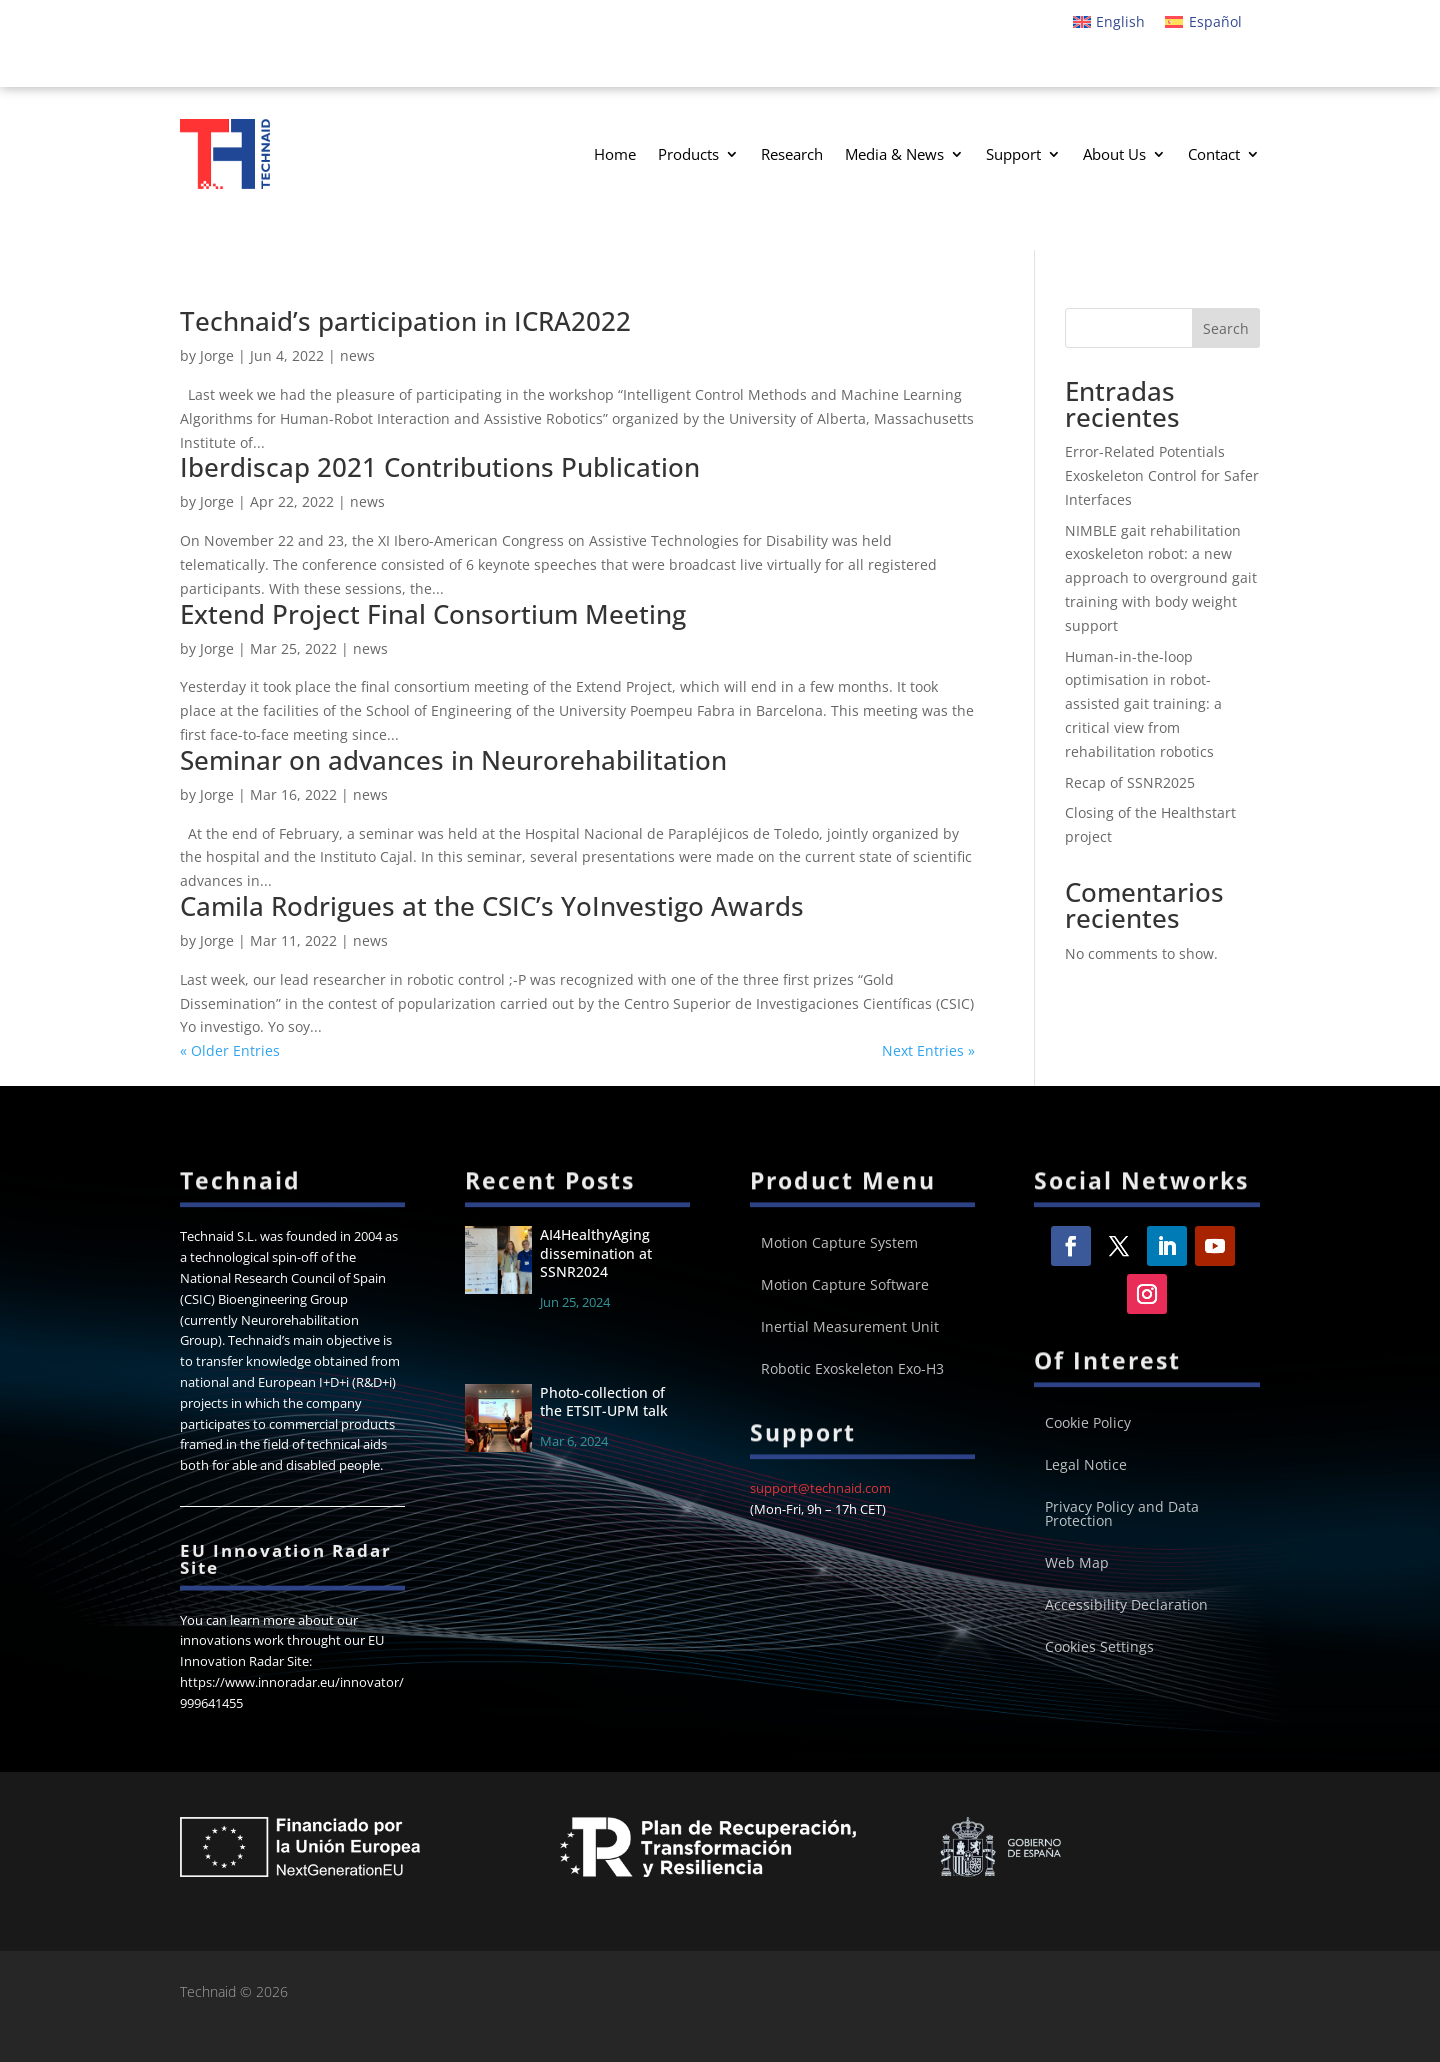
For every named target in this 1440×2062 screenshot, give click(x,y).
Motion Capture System (839, 1244)
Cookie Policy (1088, 1424)
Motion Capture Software (845, 1286)
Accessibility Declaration (1126, 1606)
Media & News (894, 154)
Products (688, 154)
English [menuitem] (1120, 21)
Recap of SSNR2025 (1130, 782)
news (357, 355)
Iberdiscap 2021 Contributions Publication (440, 467)
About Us (1114, 154)
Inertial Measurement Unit (850, 1328)
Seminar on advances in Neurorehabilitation (453, 760)
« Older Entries (230, 1050)
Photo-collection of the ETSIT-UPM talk (604, 1401)
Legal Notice (1086, 1466)
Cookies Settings (1099, 1648)
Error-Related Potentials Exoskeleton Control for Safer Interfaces (1162, 475)
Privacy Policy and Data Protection (1122, 1515)
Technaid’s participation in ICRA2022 (405, 321)
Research (792, 154)
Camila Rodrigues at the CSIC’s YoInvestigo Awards (492, 906)
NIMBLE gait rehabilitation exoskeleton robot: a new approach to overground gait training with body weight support (1161, 578)
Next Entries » (928, 1050)
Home (615, 154)
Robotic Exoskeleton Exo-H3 (852, 1370)
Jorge (217, 355)
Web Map (1077, 1564)
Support (1013, 154)
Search (1226, 328)
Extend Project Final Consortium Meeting (433, 614)
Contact (1214, 154)
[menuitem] (1109, 22)
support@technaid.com (820, 1488)
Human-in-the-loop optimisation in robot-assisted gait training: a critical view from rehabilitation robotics (1143, 704)
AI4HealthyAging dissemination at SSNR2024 (596, 1252)
